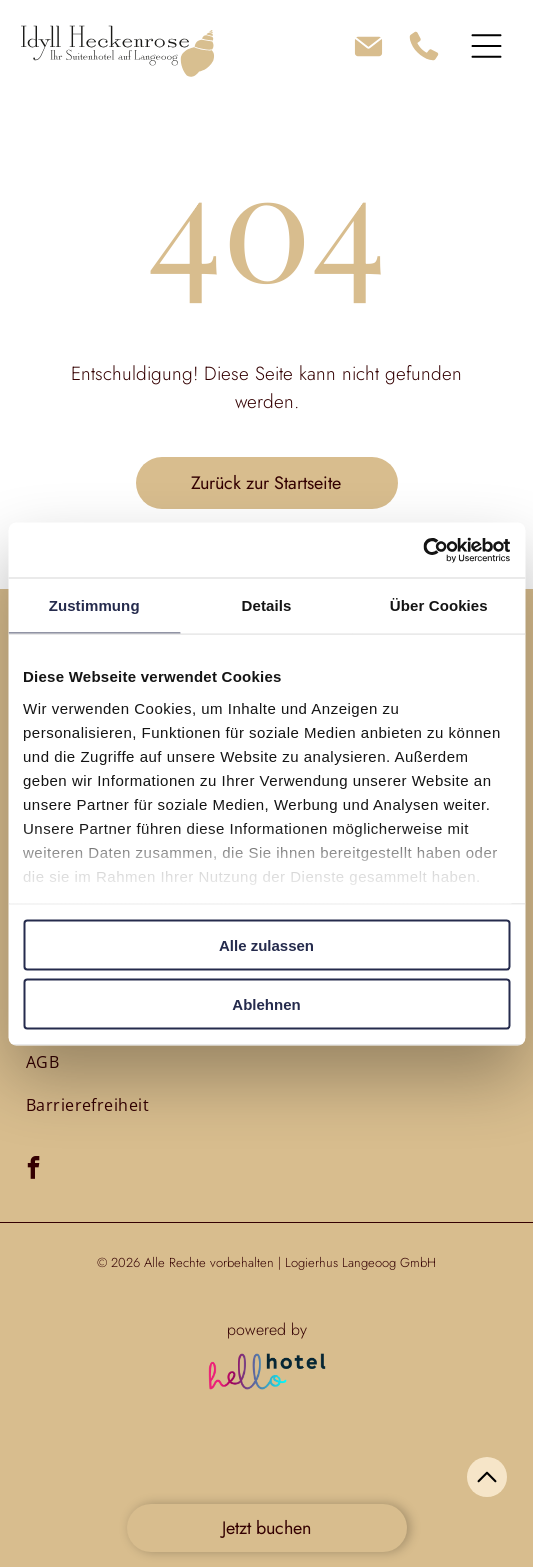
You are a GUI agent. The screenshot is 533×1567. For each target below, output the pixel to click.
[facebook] (33, 1170)
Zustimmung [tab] (94, 605)
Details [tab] (267, 605)
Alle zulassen (266, 945)
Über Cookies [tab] (439, 605)
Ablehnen (266, 1003)
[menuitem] (42, 1062)
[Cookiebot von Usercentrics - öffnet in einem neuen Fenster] (422, 550)
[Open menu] (486, 46)
